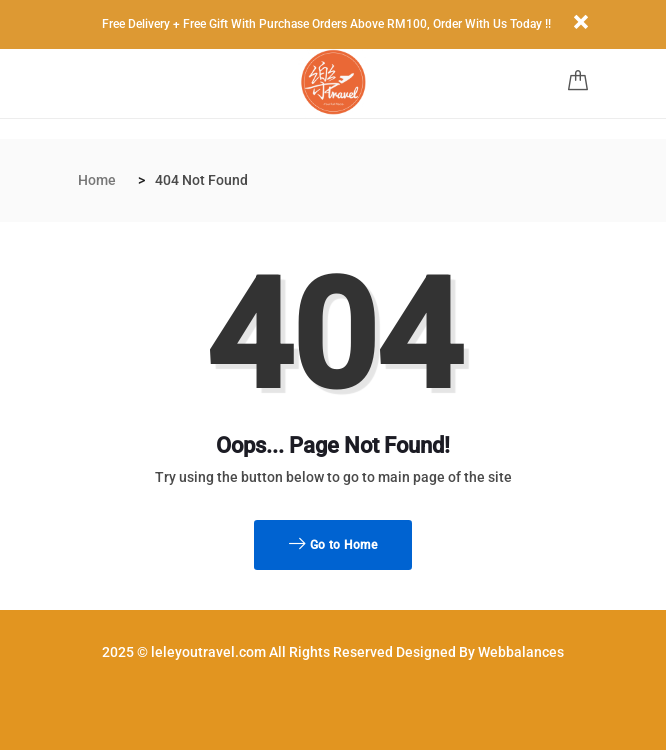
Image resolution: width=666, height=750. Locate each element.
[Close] (581, 22)
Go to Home (333, 545)
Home (97, 180)
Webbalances (521, 652)
